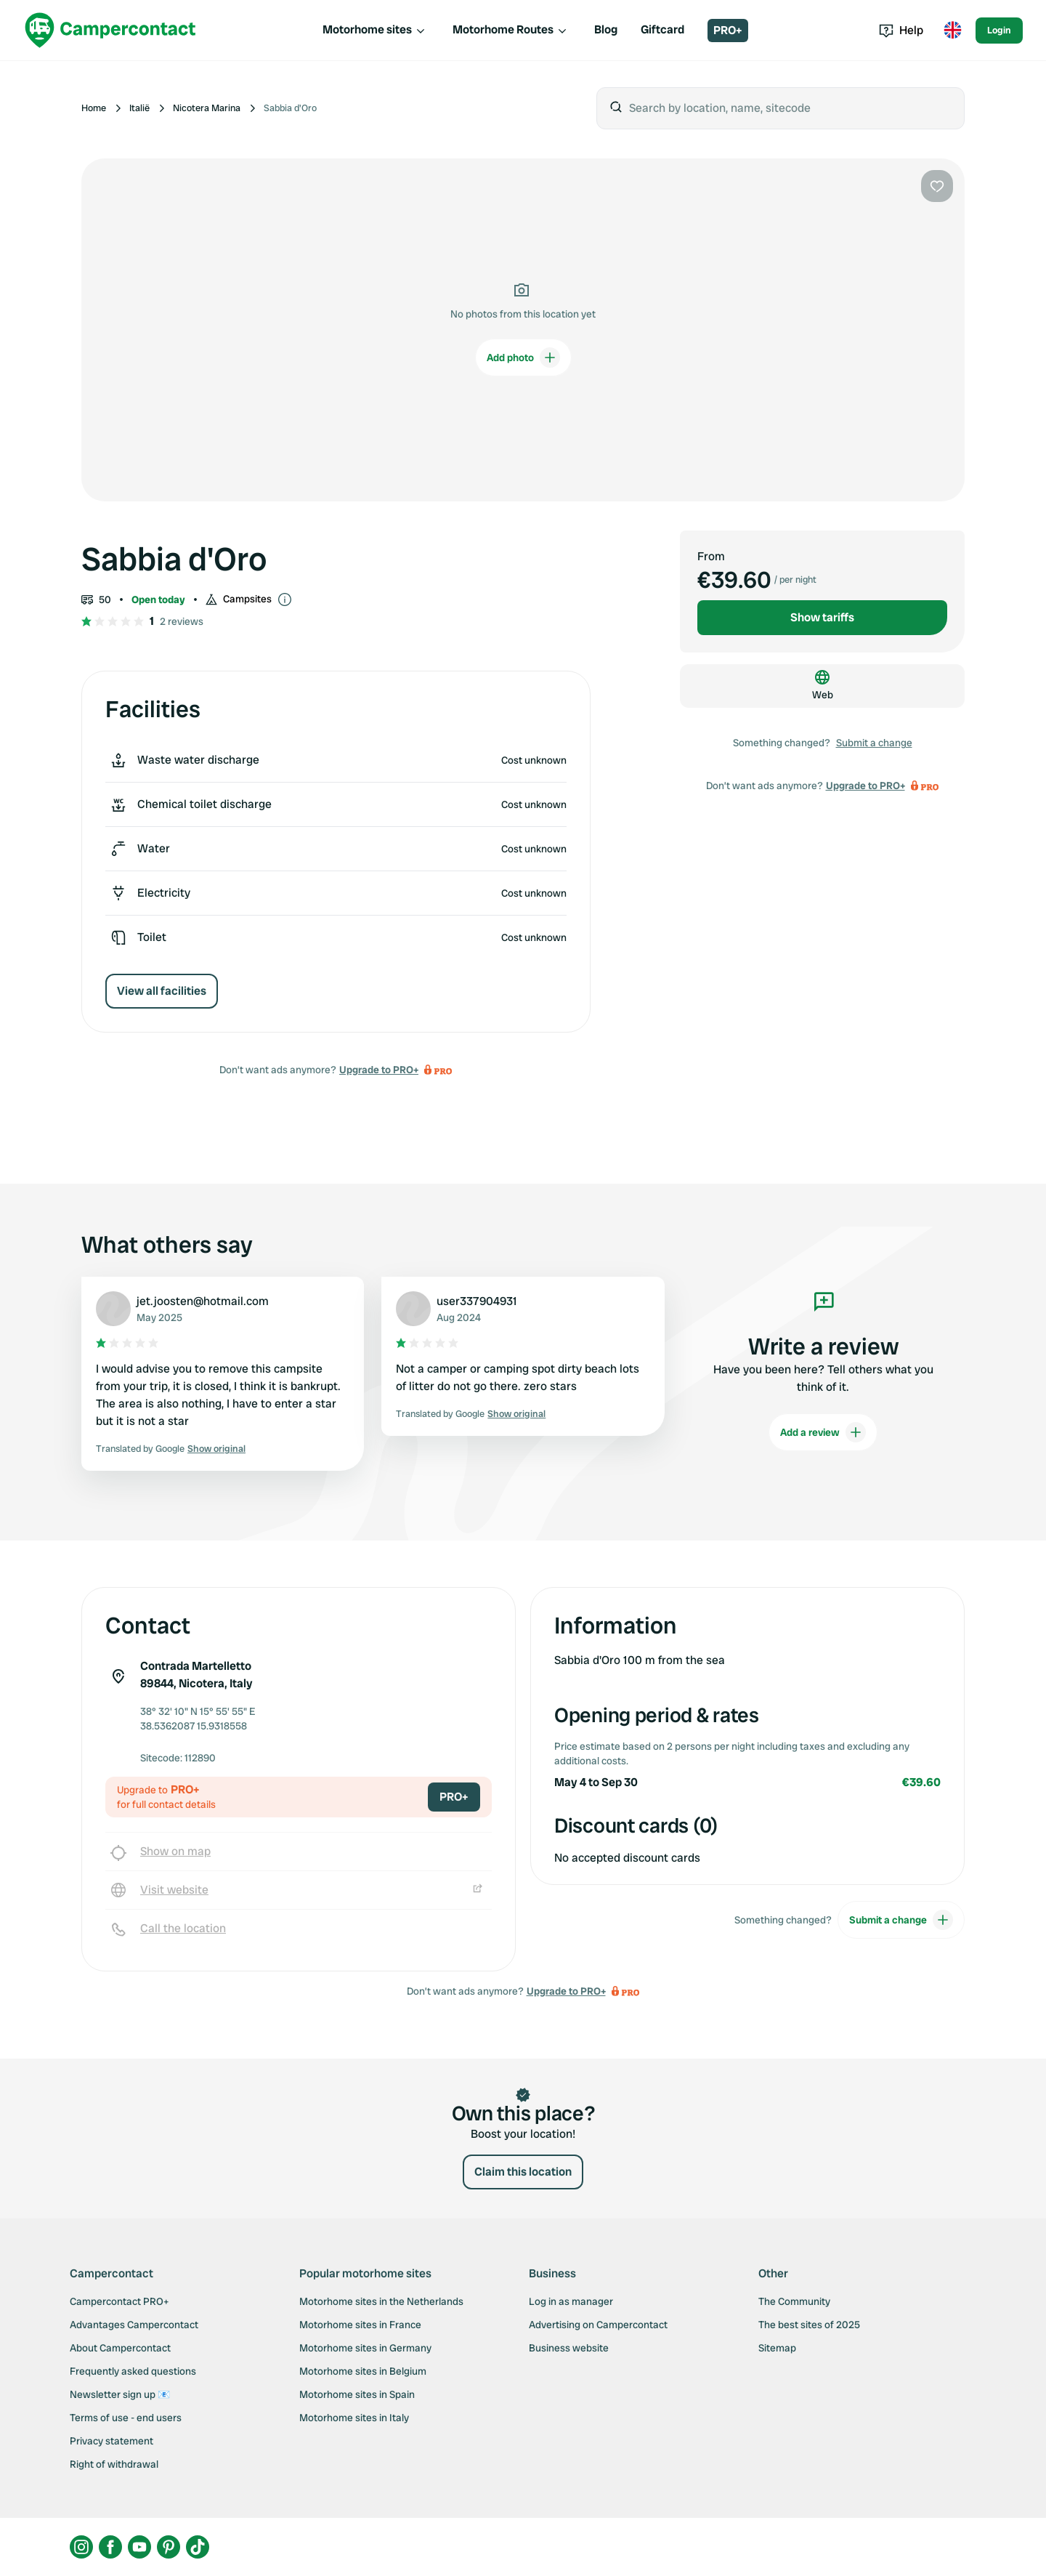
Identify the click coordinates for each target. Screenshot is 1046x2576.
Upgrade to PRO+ (378, 1069)
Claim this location (523, 2171)
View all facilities (161, 990)
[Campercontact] (110, 30)
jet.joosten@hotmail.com (203, 1301)
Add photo (523, 357)
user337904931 (477, 1301)
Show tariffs (822, 617)
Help (901, 30)
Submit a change (874, 742)
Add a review (823, 1432)
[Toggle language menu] (952, 30)
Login (999, 30)
